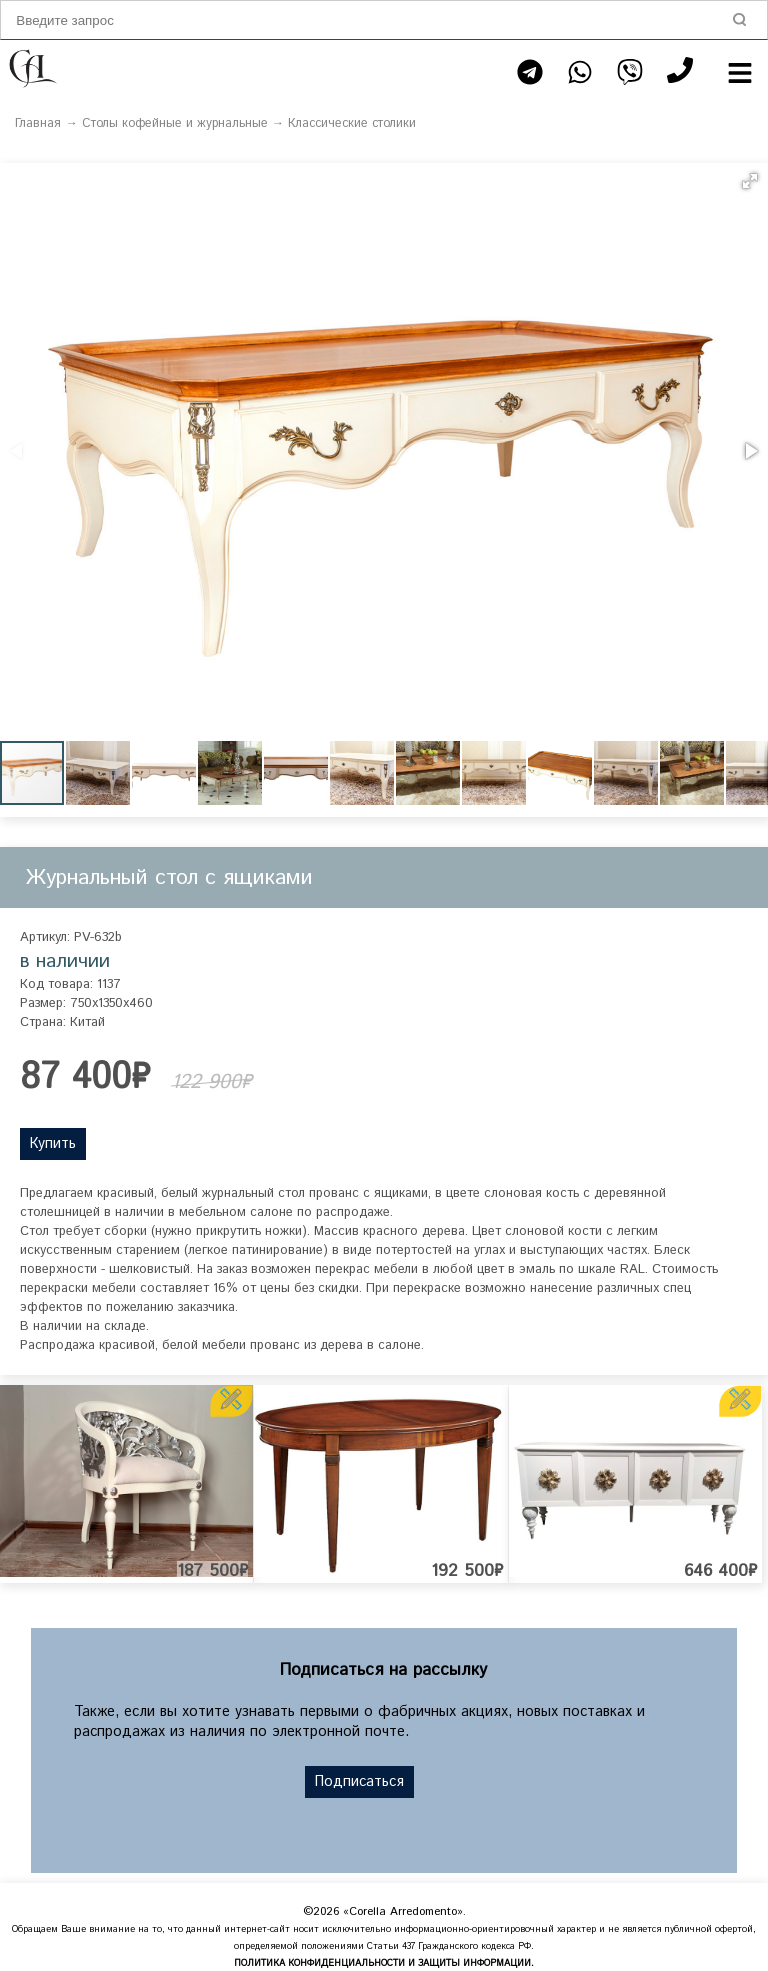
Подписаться (359, 1782)
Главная (38, 123)
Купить (53, 1144)
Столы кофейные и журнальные (175, 123)
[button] (750, 181)
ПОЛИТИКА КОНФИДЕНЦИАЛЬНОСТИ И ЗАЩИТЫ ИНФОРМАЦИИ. (384, 1963)
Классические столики (352, 123)
